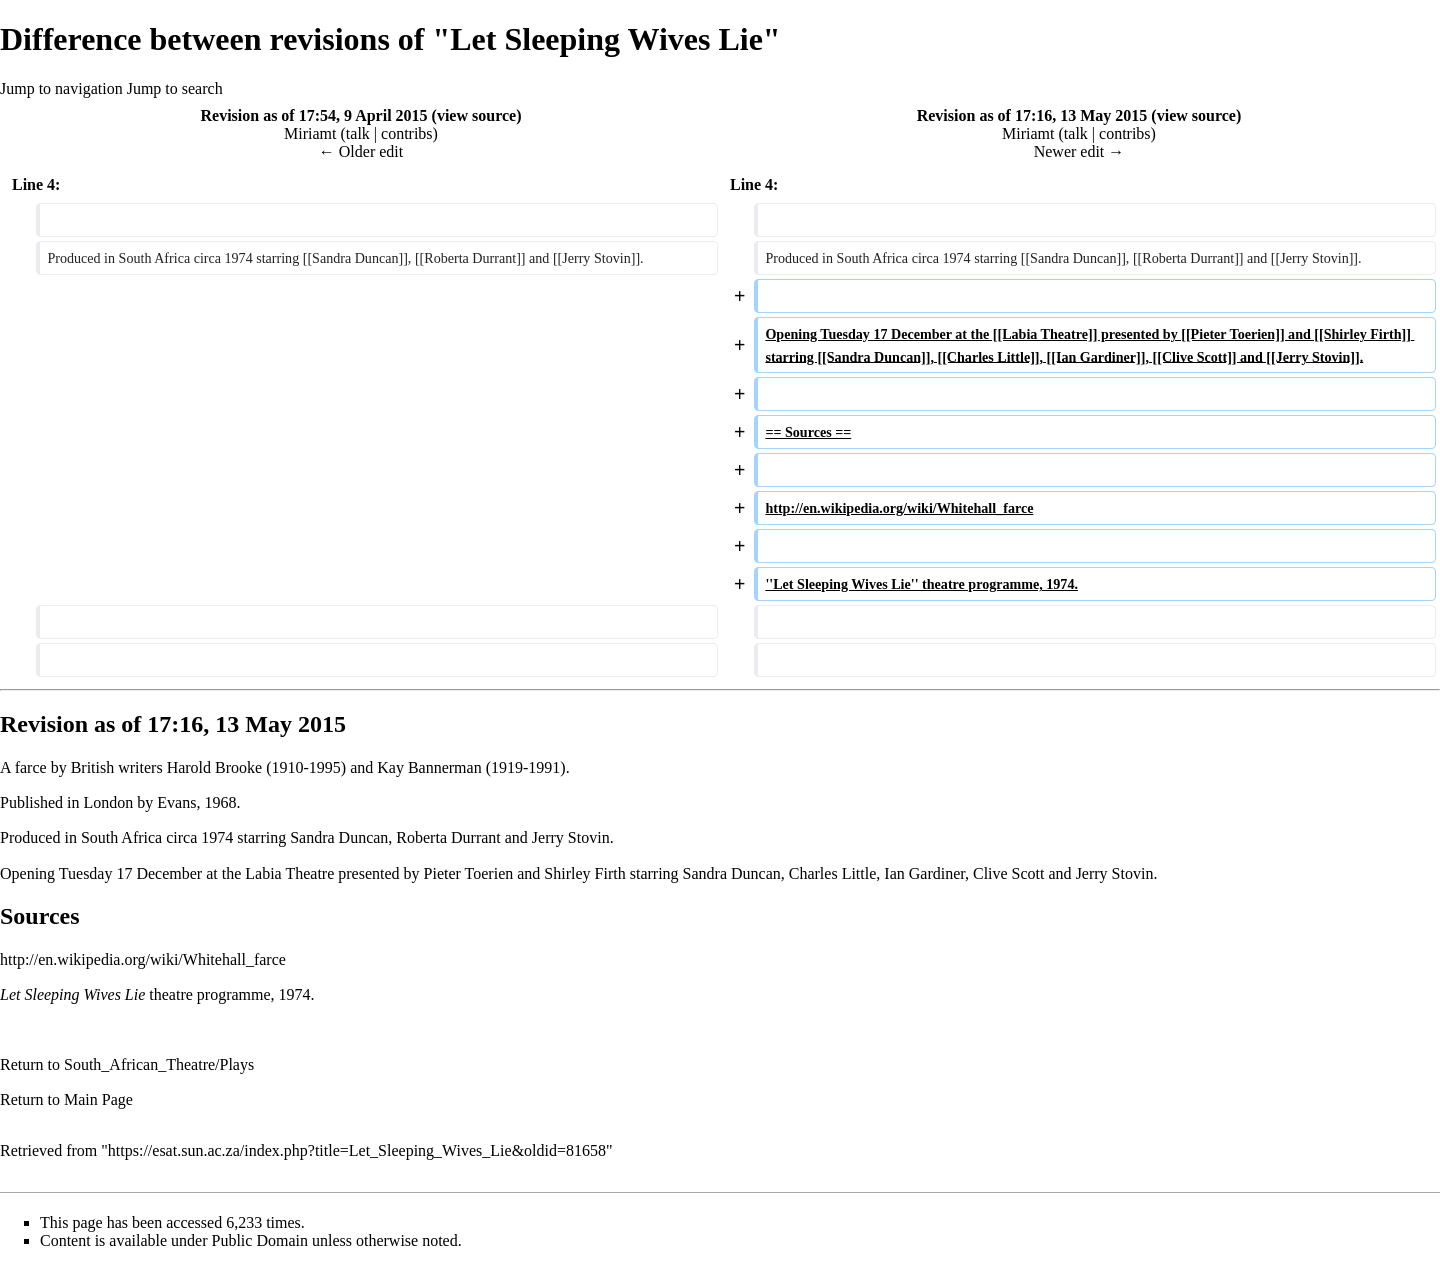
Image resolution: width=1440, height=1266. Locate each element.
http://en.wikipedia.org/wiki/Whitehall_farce (143, 959)
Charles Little (833, 873)
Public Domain (260, 1240)
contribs (407, 133)
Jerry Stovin (571, 837)
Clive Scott (1009, 873)
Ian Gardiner (924, 873)
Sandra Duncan (339, 837)
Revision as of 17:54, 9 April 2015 (313, 115)
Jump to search (175, 88)
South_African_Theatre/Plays (159, 1064)
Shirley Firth (584, 873)
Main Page (98, 1099)
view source (476, 115)
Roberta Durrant (448, 837)
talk (358, 133)
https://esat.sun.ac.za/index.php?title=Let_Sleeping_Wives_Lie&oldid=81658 (357, 1150)
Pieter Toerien (469, 873)
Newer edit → (1079, 151)
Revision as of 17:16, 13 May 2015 (1032, 115)
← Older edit (361, 151)
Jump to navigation (61, 88)
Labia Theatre (289, 873)
